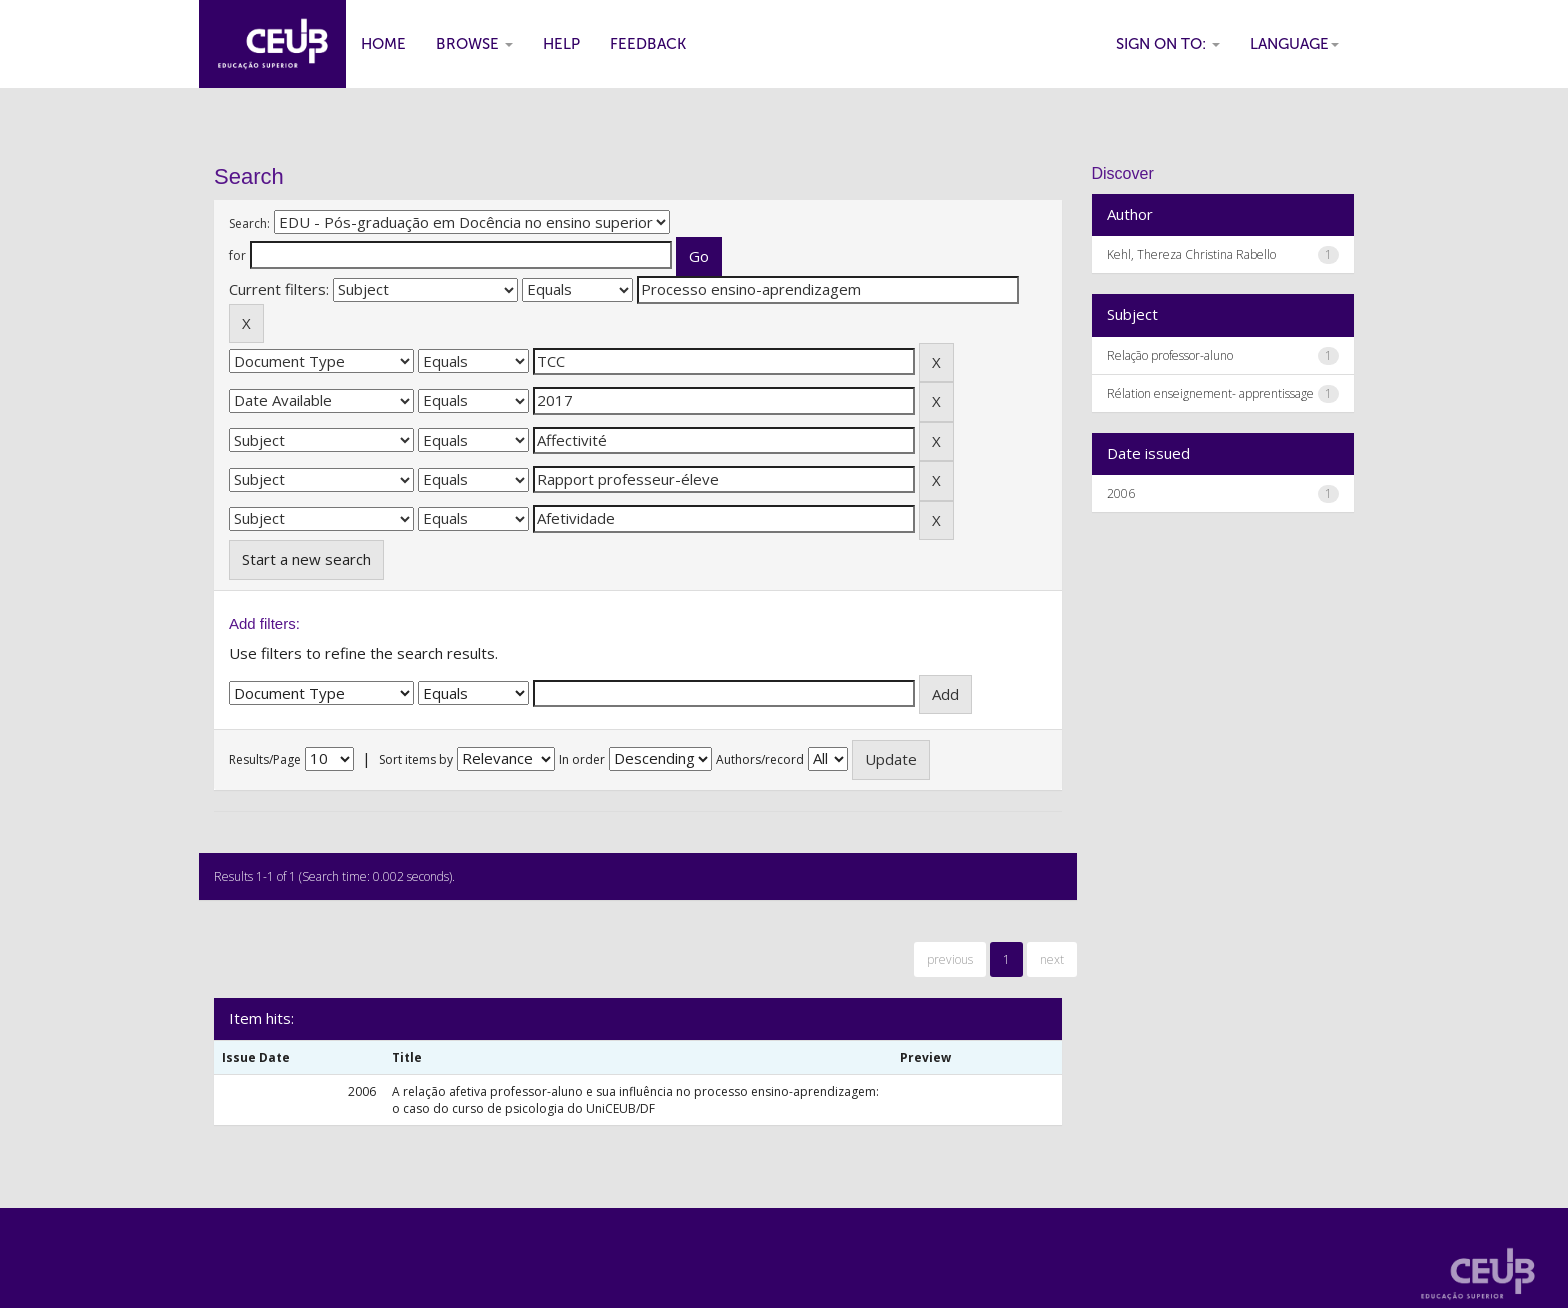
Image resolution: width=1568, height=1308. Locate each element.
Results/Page (265, 759)
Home (383, 44)
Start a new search (306, 559)
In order (582, 759)
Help (561, 44)
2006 (1121, 493)
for (237, 255)
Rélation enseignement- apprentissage (1210, 393)
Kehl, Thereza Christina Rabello (1191, 254)
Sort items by (416, 759)
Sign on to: (1168, 44)
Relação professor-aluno (1170, 355)
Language (1294, 44)
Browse (474, 44)
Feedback (648, 44)
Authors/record (760, 759)
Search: (249, 223)
